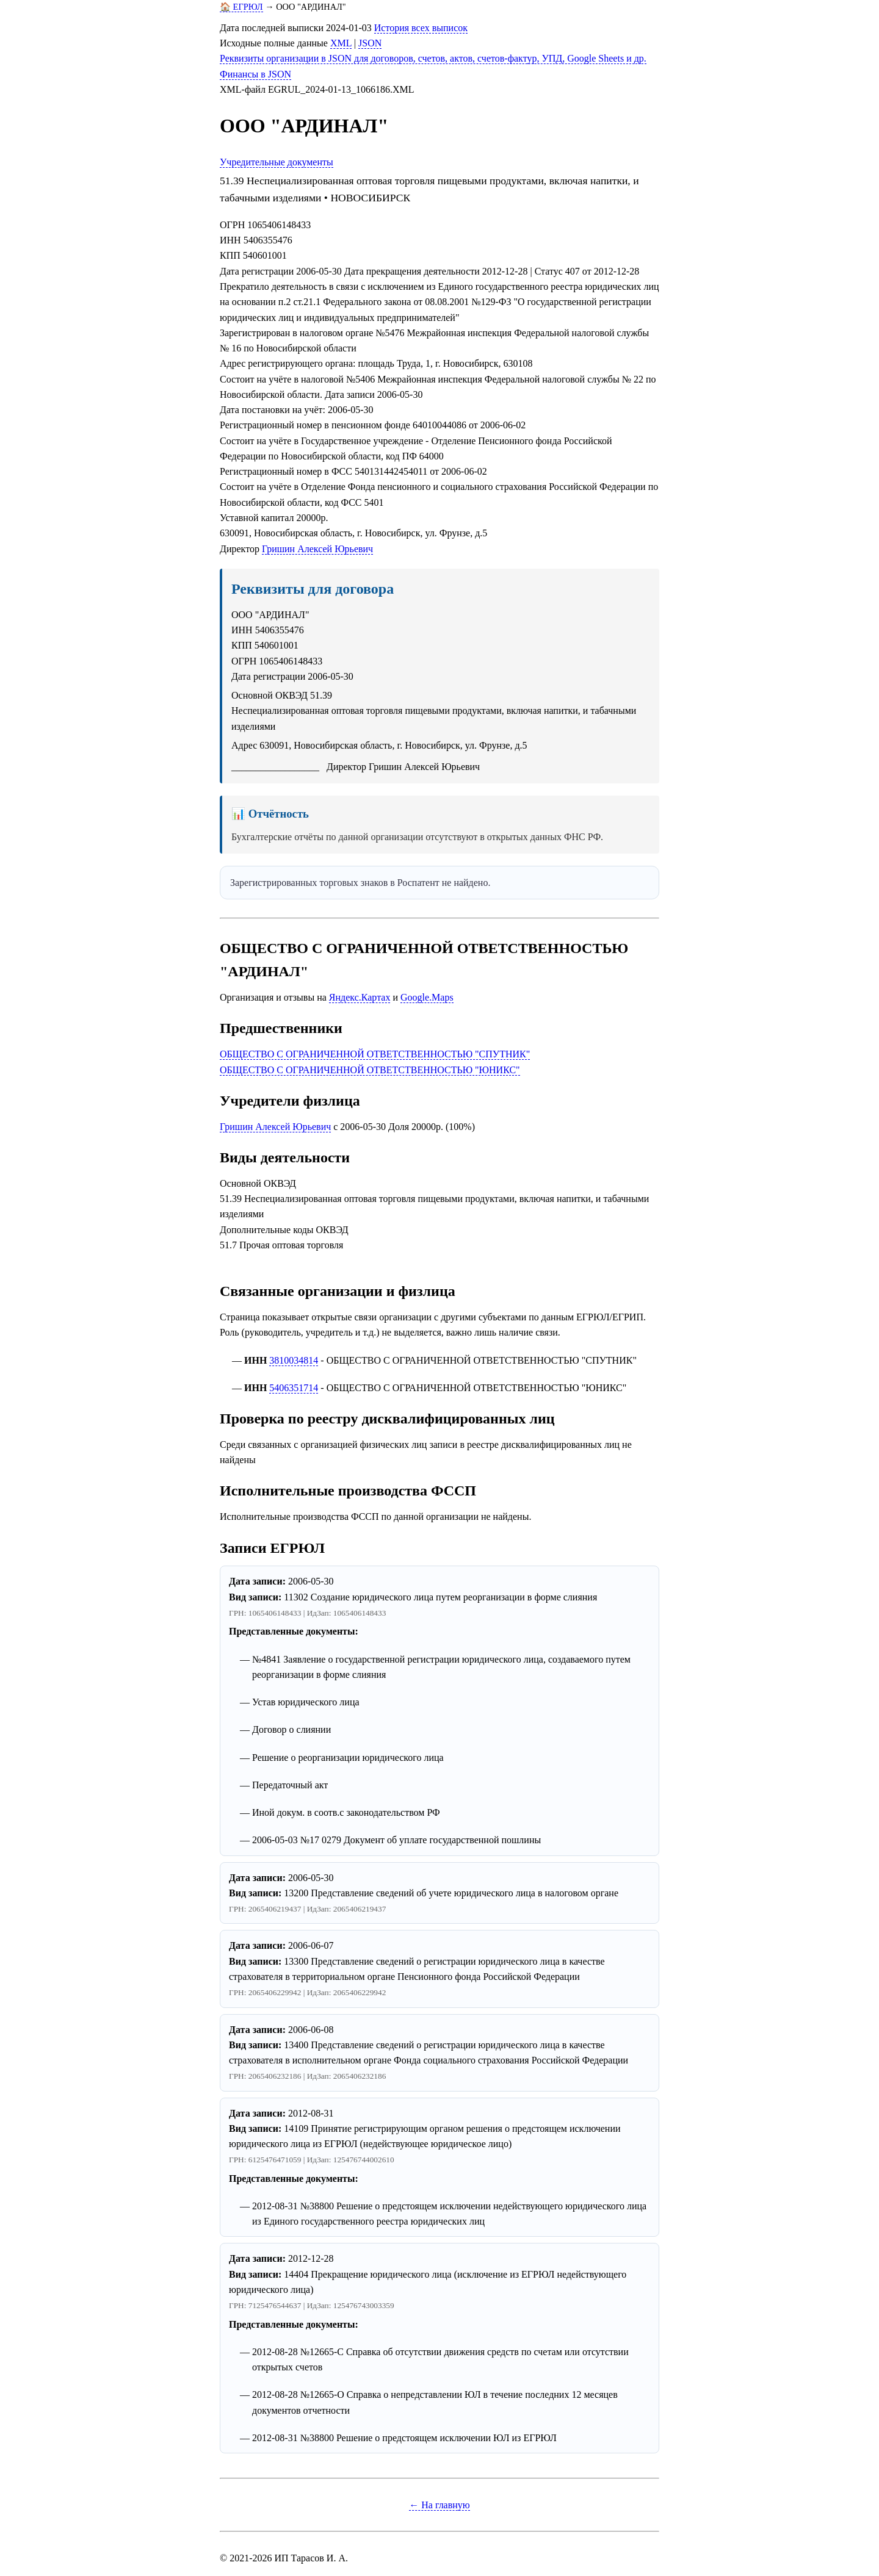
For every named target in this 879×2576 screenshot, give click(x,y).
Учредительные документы (276, 162)
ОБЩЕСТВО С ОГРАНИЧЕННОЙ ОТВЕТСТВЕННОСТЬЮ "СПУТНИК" (375, 1054)
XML (341, 43)
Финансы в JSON (255, 74)
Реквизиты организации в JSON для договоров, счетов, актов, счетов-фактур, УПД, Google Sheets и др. (433, 58)
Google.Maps (427, 997)
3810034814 (293, 1360)
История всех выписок (421, 28)
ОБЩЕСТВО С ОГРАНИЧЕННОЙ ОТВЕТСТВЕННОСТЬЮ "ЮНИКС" (370, 1070)
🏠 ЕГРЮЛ (241, 7)
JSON (370, 43)
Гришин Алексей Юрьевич (317, 549)
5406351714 (293, 1388)
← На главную (439, 2505)
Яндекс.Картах (360, 997)
